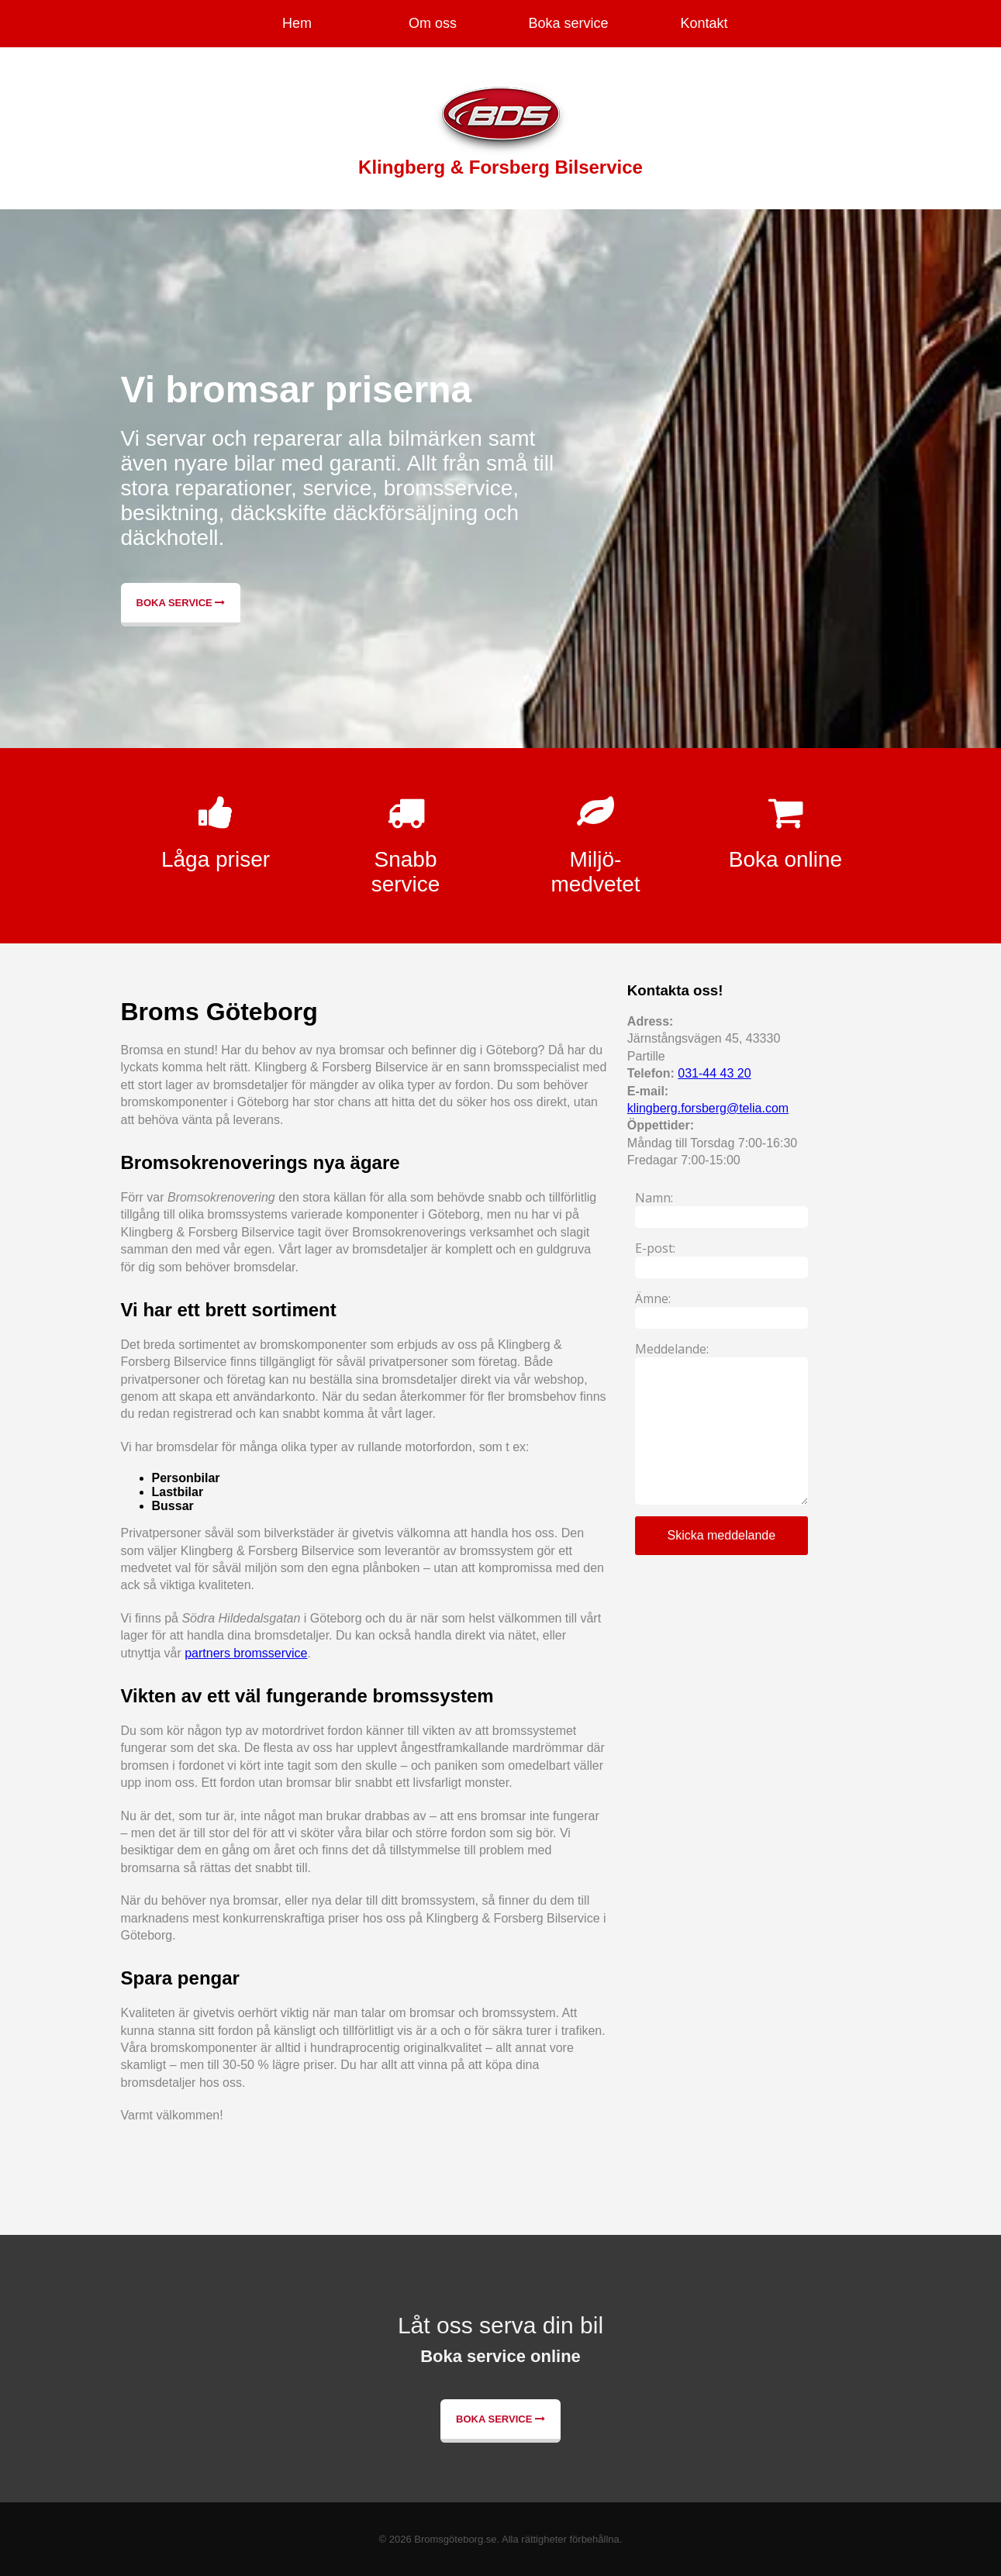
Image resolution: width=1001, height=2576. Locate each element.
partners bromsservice (246, 1653)
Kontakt (703, 23)
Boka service (568, 23)
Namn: (654, 1197)
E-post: (655, 1248)
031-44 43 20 (714, 1073)
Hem (297, 23)
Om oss (433, 23)
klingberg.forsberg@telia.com (708, 1108)
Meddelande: (672, 1348)
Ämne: (653, 1298)
